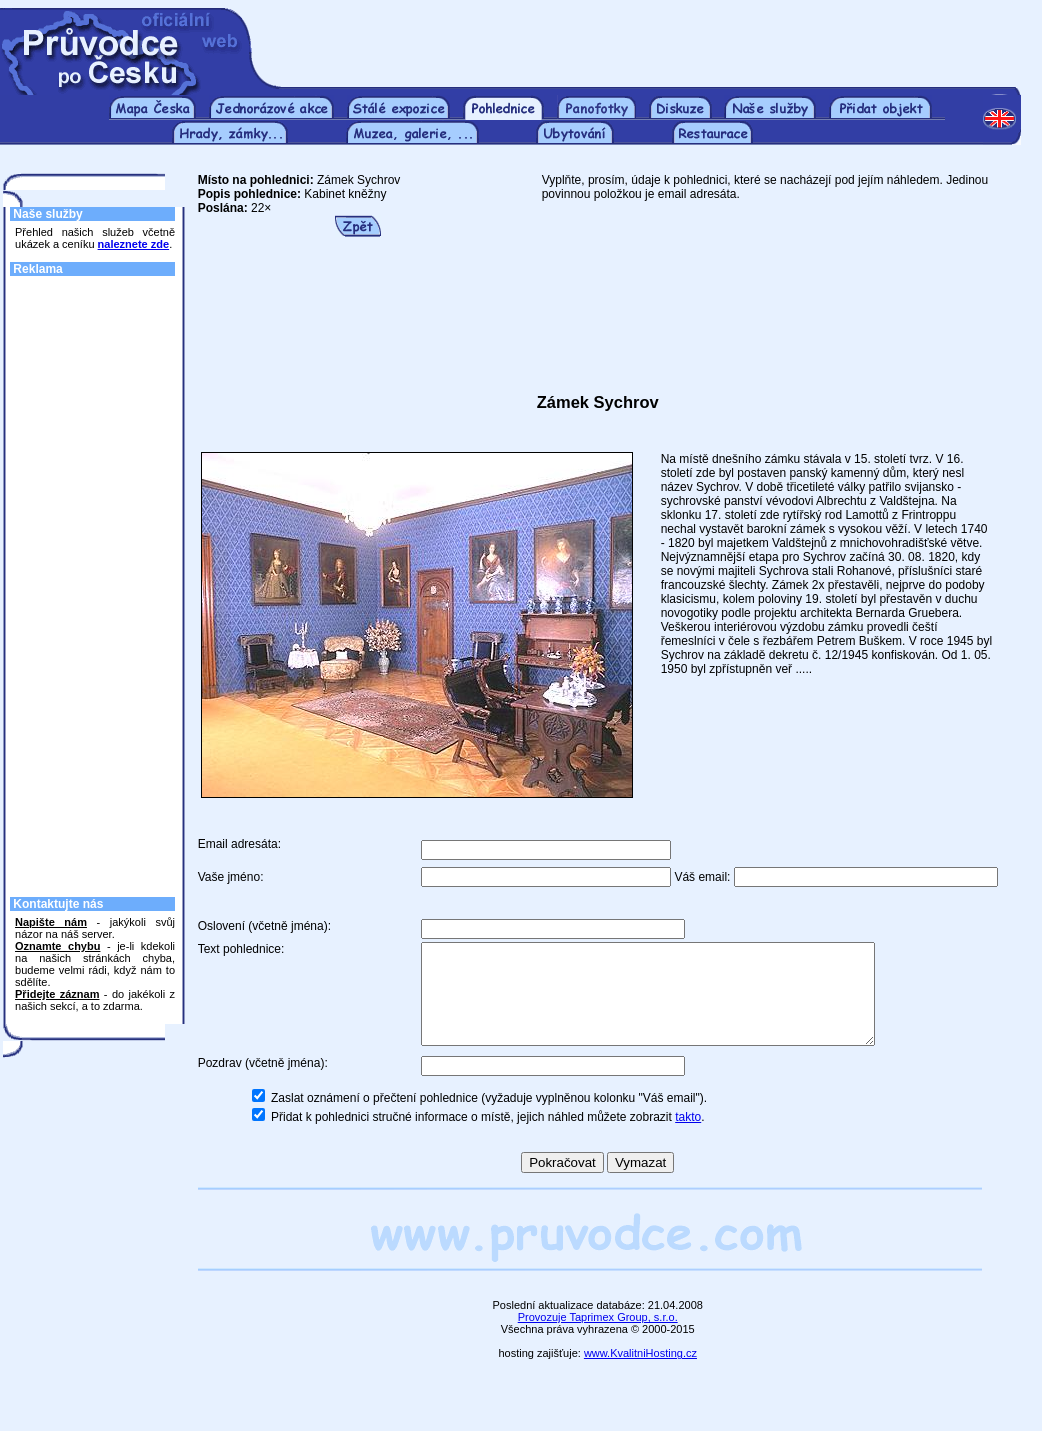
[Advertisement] (649, 38)
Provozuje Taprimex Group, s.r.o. (598, 1338)
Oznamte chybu (57, 946)
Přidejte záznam (57, 994)
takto (688, 1138)
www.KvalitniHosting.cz (640, 1374)
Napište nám (51, 922)
